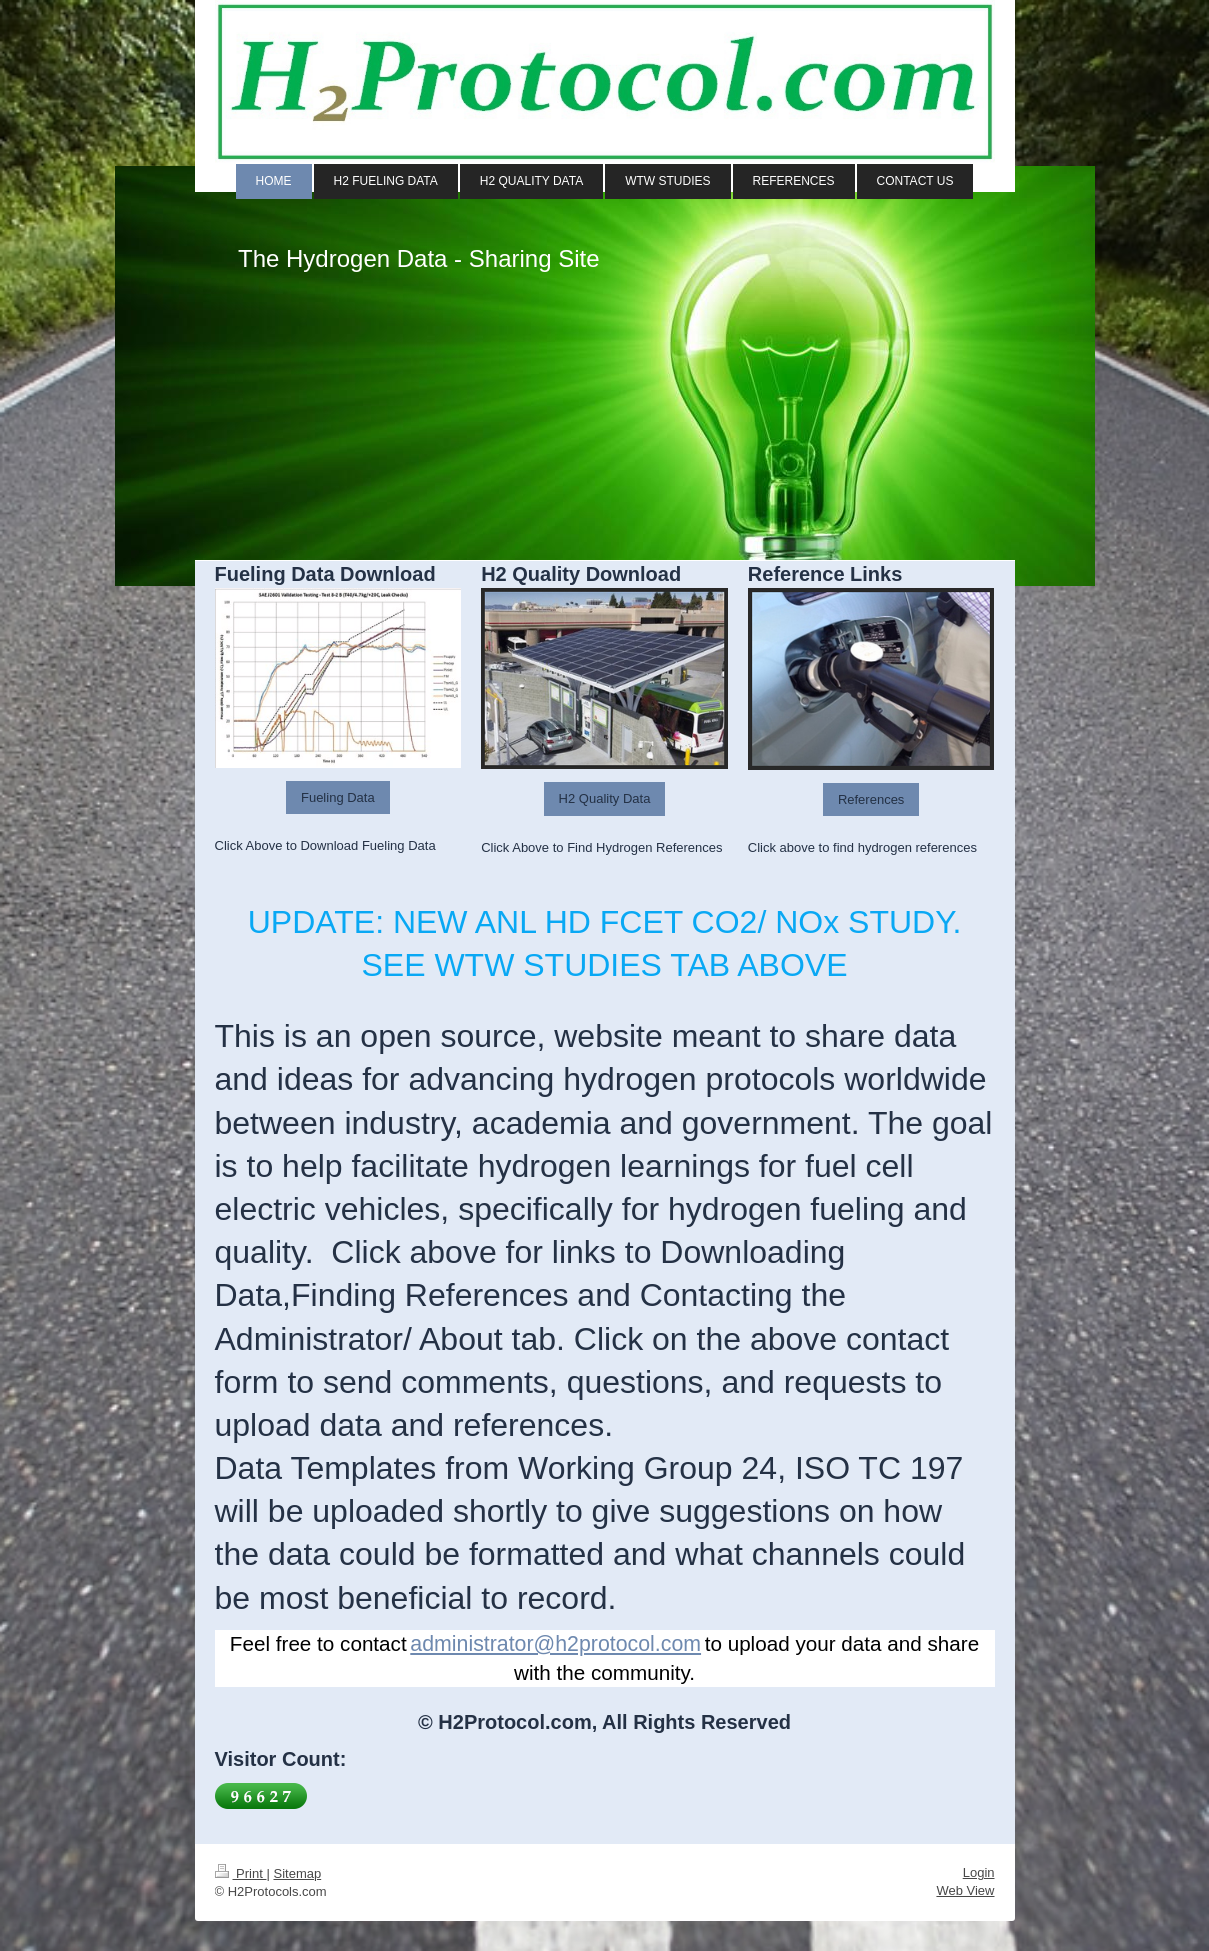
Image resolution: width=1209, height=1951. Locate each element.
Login (979, 1872)
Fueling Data (338, 797)
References (871, 799)
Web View (965, 1890)
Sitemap (297, 1873)
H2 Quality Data (605, 798)
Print (241, 1873)
